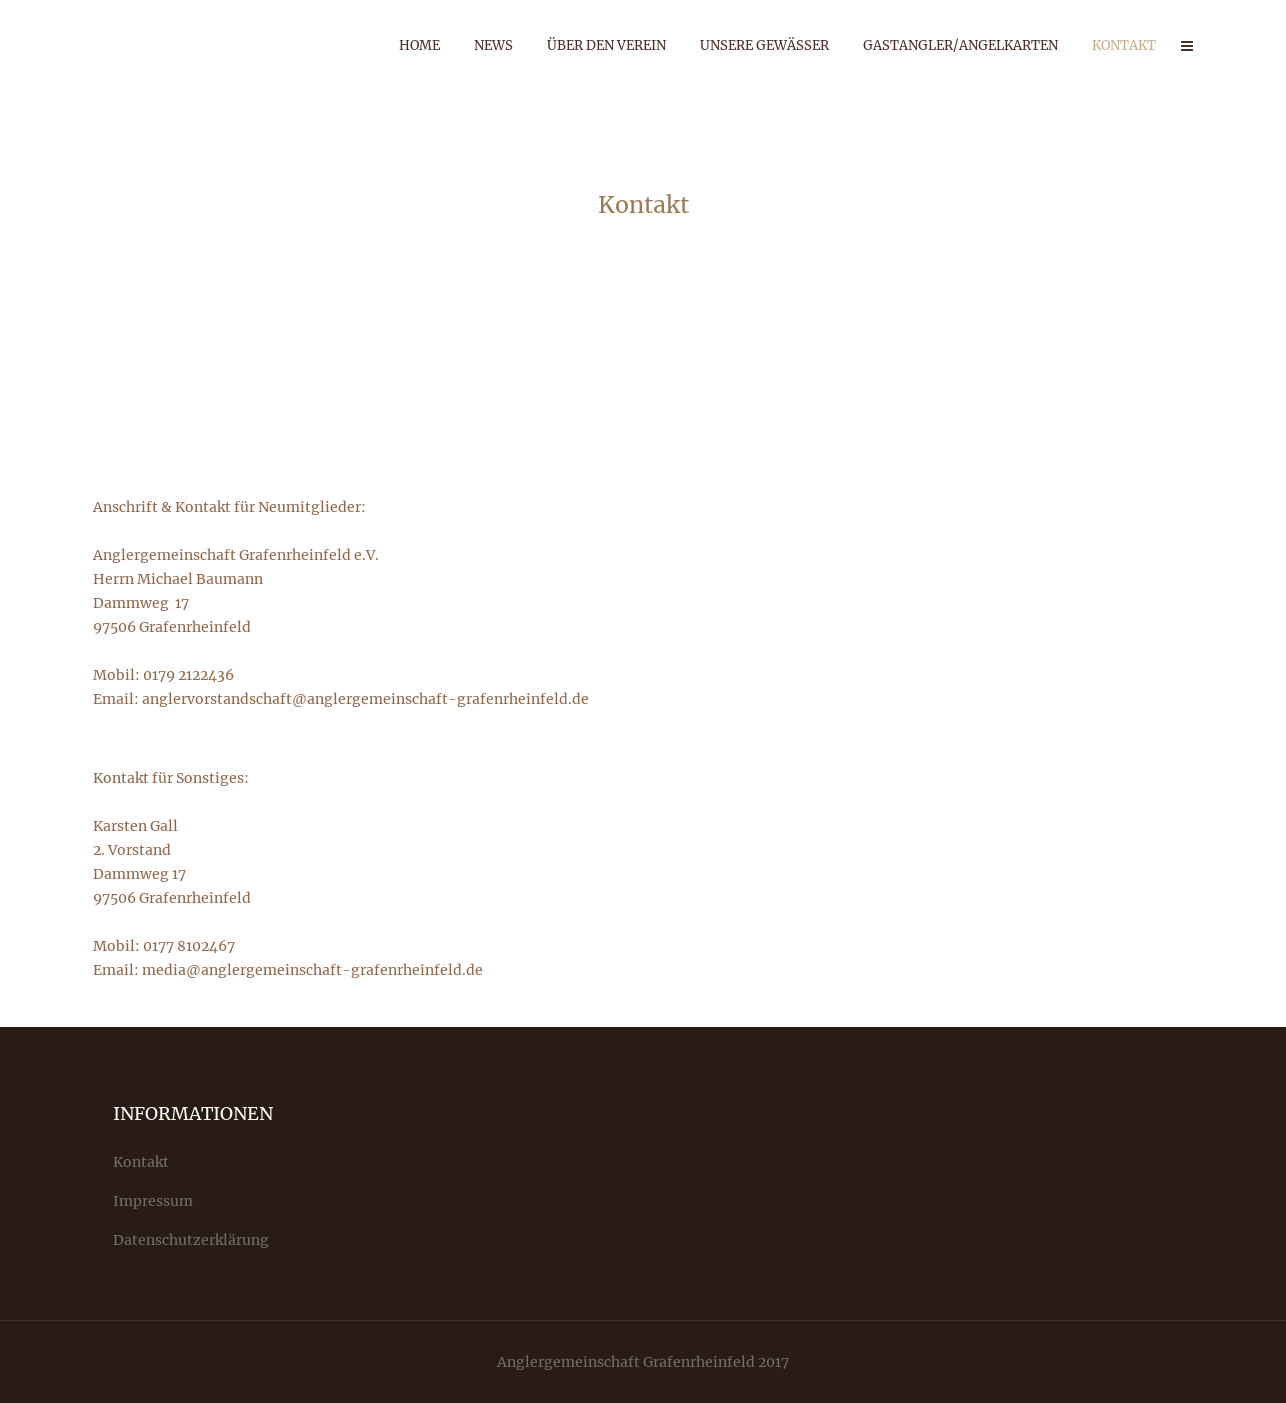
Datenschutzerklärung (191, 1240)
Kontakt (141, 1162)
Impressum (153, 1201)
